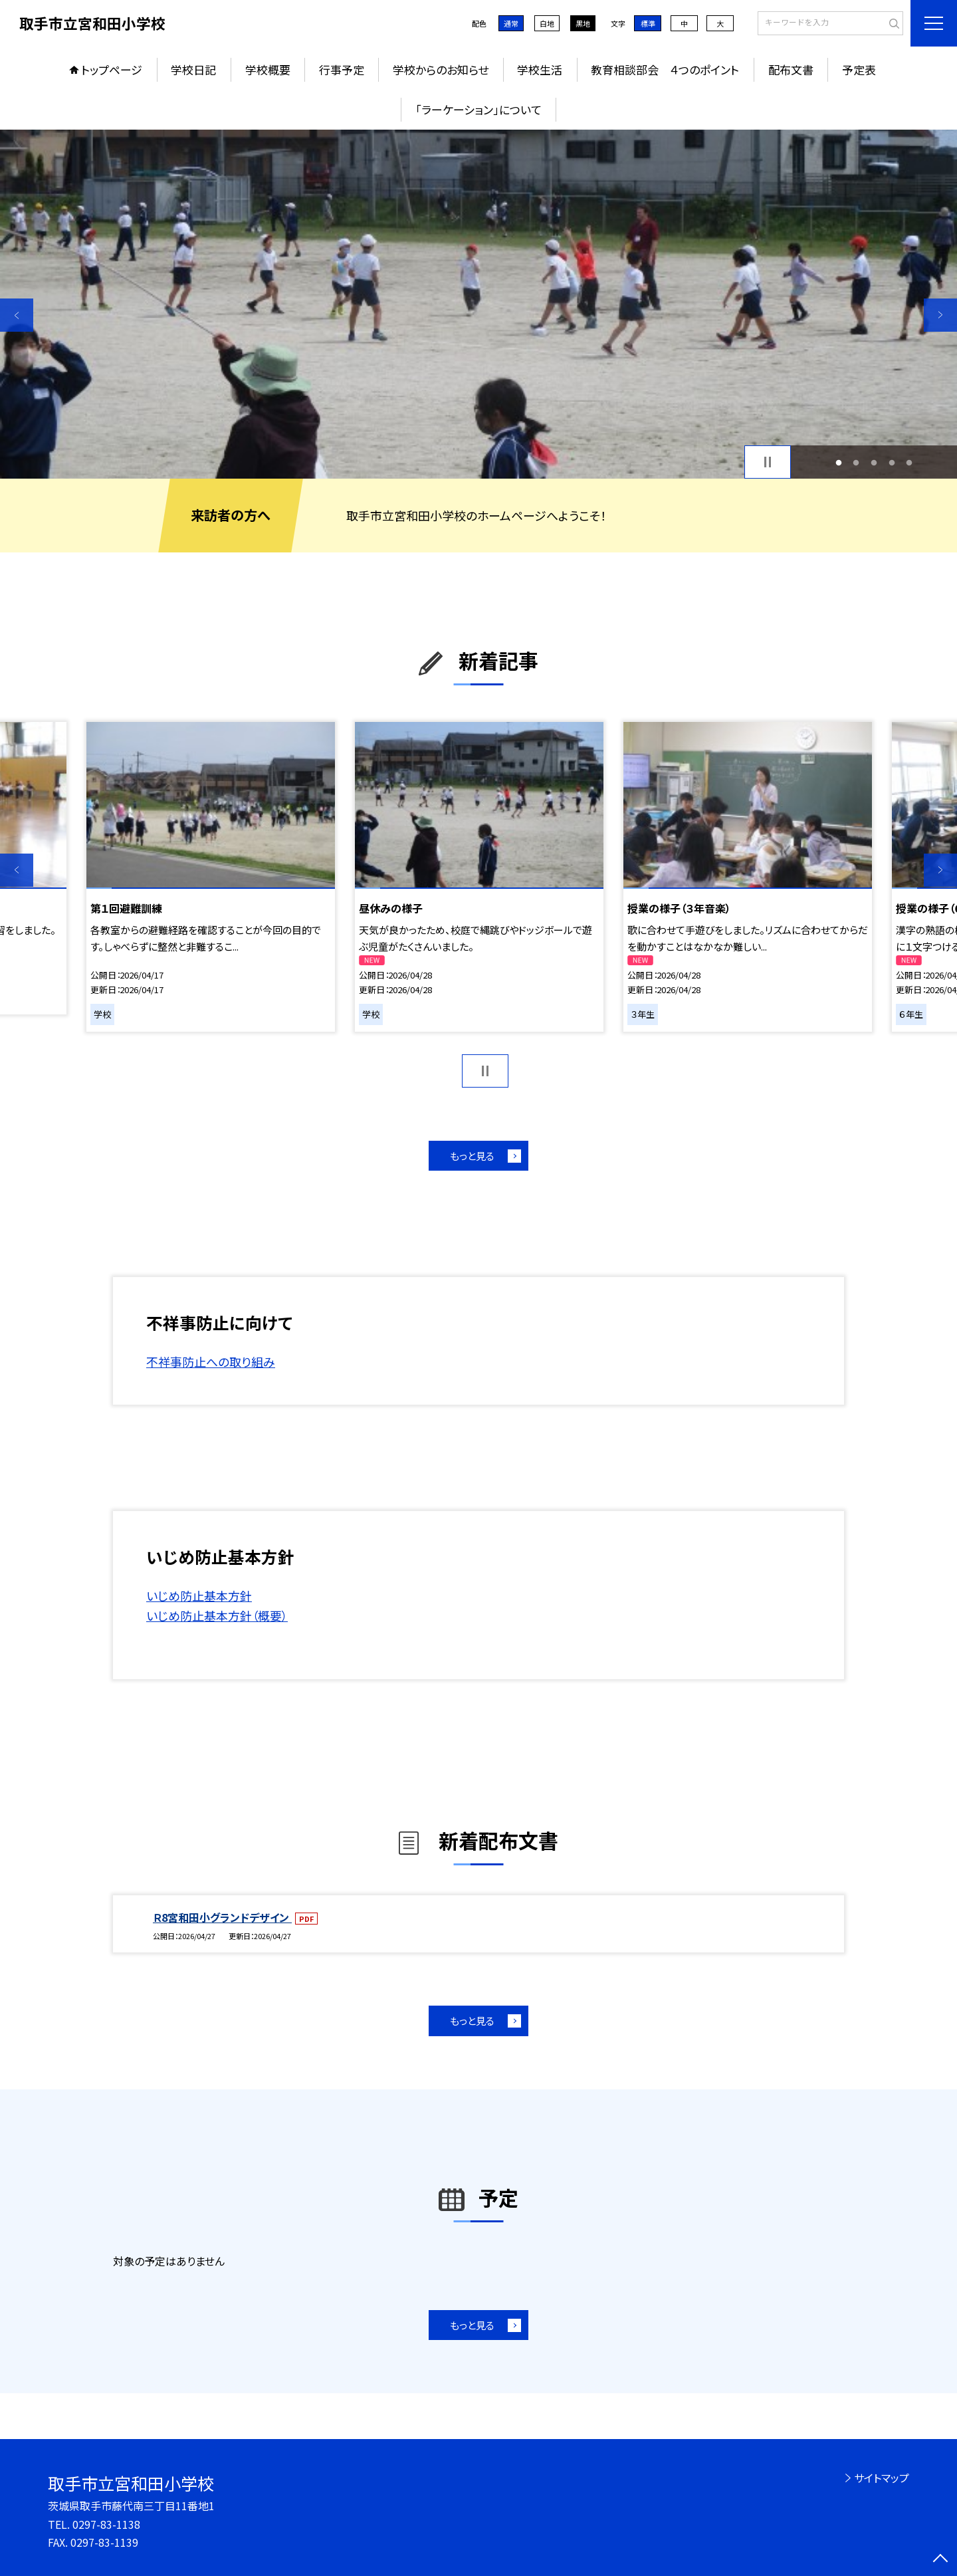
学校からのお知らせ (440, 69)
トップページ (111, 69)
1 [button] (838, 462)
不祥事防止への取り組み (210, 1361)
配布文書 (790, 69)
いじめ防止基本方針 (199, 1595)
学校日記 (193, 69)
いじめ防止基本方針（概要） (217, 1615)
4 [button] (892, 462)
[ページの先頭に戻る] (940, 2559)
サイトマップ (881, 2478)
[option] (478, 304)
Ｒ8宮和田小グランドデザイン (222, 1917)
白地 (547, 23)
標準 (648, 23)
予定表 (859, 69)
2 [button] (856, 462)
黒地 (583, 23)
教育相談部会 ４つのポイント (665, 69)
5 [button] (909, 462)
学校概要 (267, 69)
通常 (511, 23)
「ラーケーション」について (478, 109)
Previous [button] (16, 315)
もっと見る (472, 1156)
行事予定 (341, 69)
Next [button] (940, 315)
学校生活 (539, 69)
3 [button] (874, 462)
